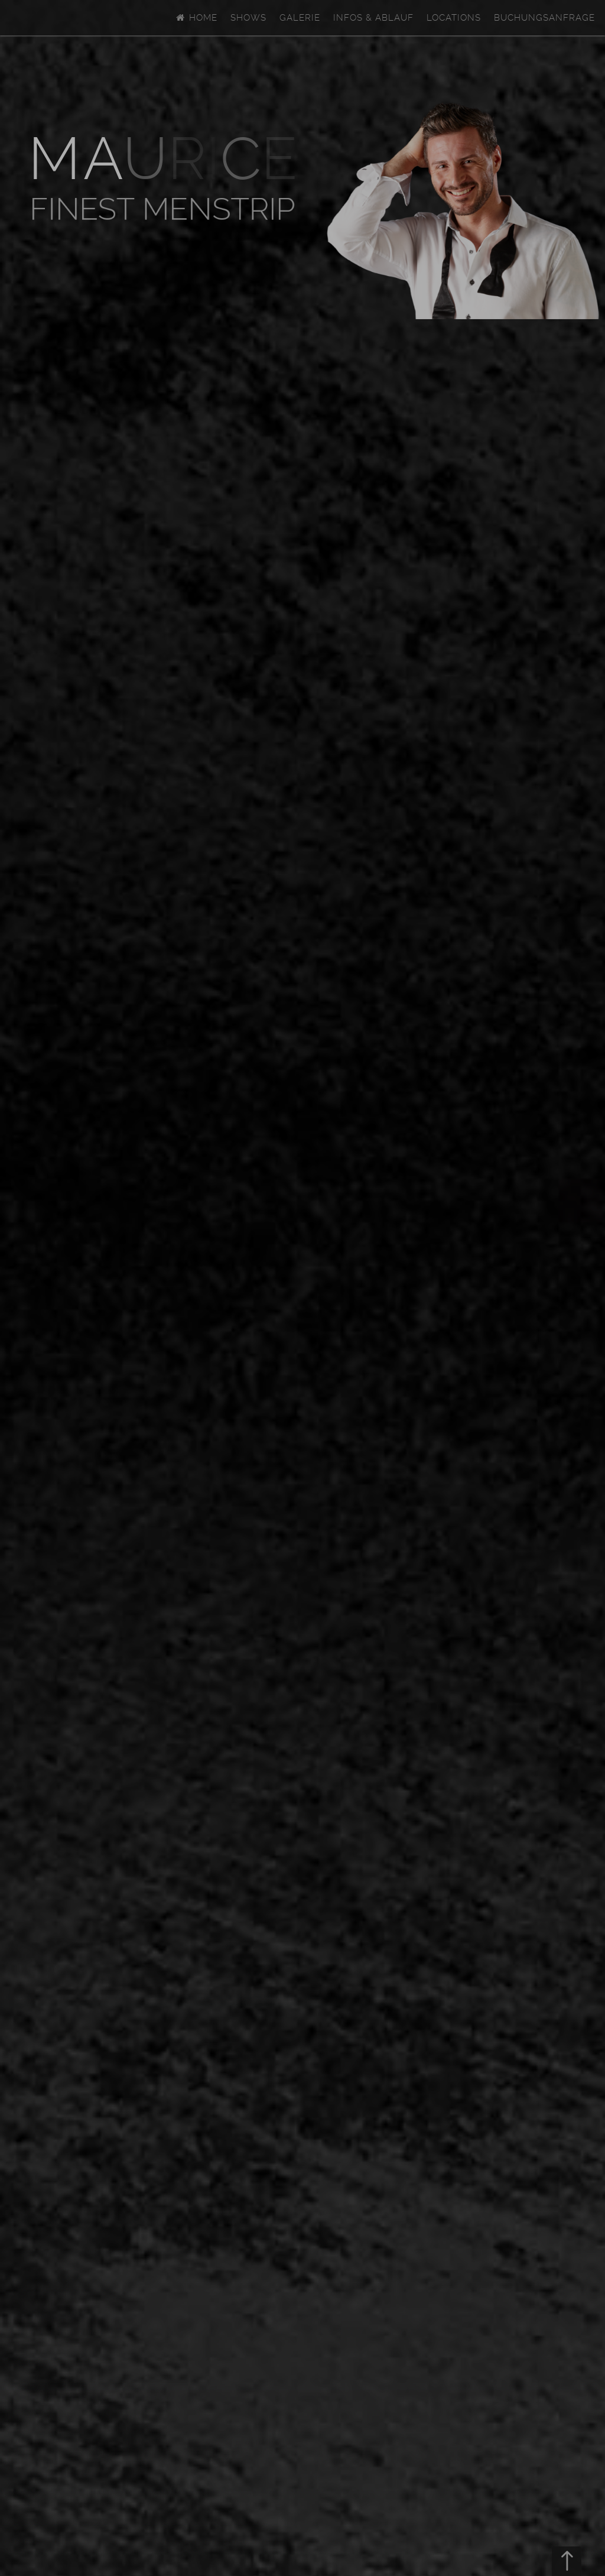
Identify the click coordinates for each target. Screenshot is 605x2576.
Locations (454, 17)
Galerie (299, 17)
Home (196, 17)
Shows (248, 17)
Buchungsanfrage (544, 17)
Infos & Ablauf (373, 17)
